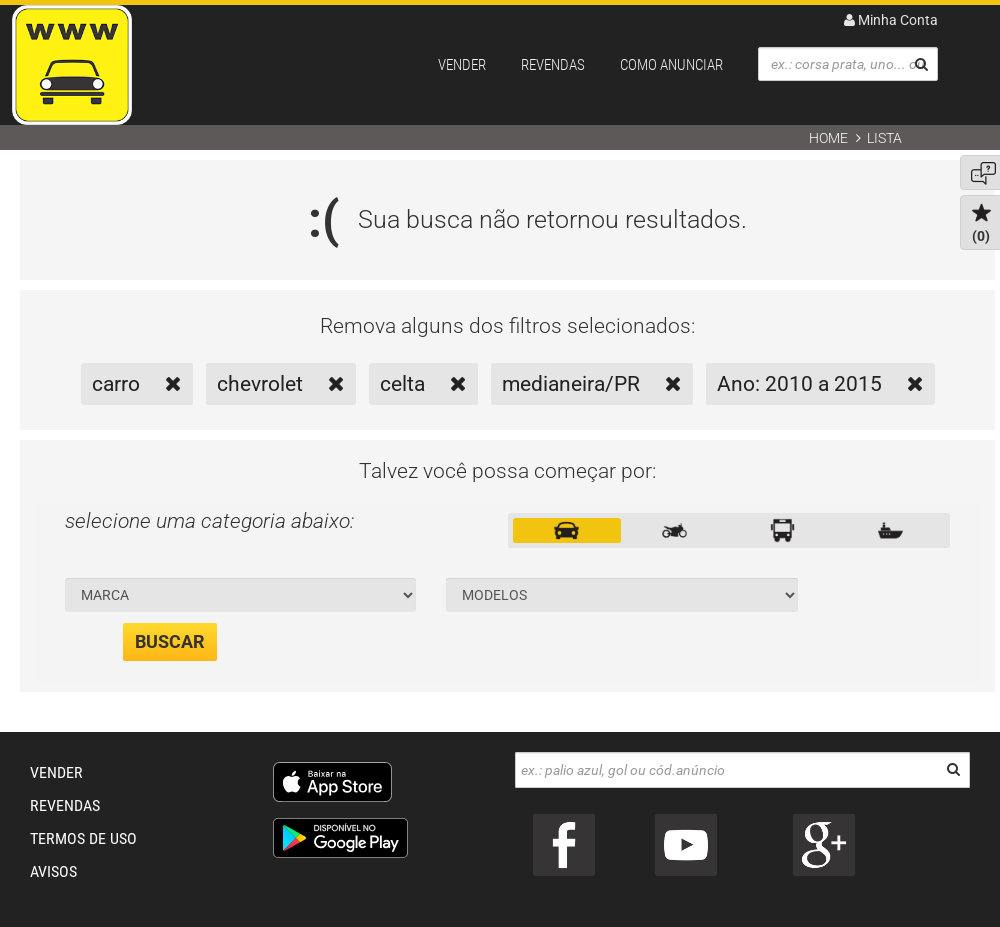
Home (828, 138)
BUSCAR (170, 641)
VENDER (462, 65)
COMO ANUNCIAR (671, 65)
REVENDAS (553, 65)
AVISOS (53, 871)
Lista (884, 138)
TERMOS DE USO (83, 838)
